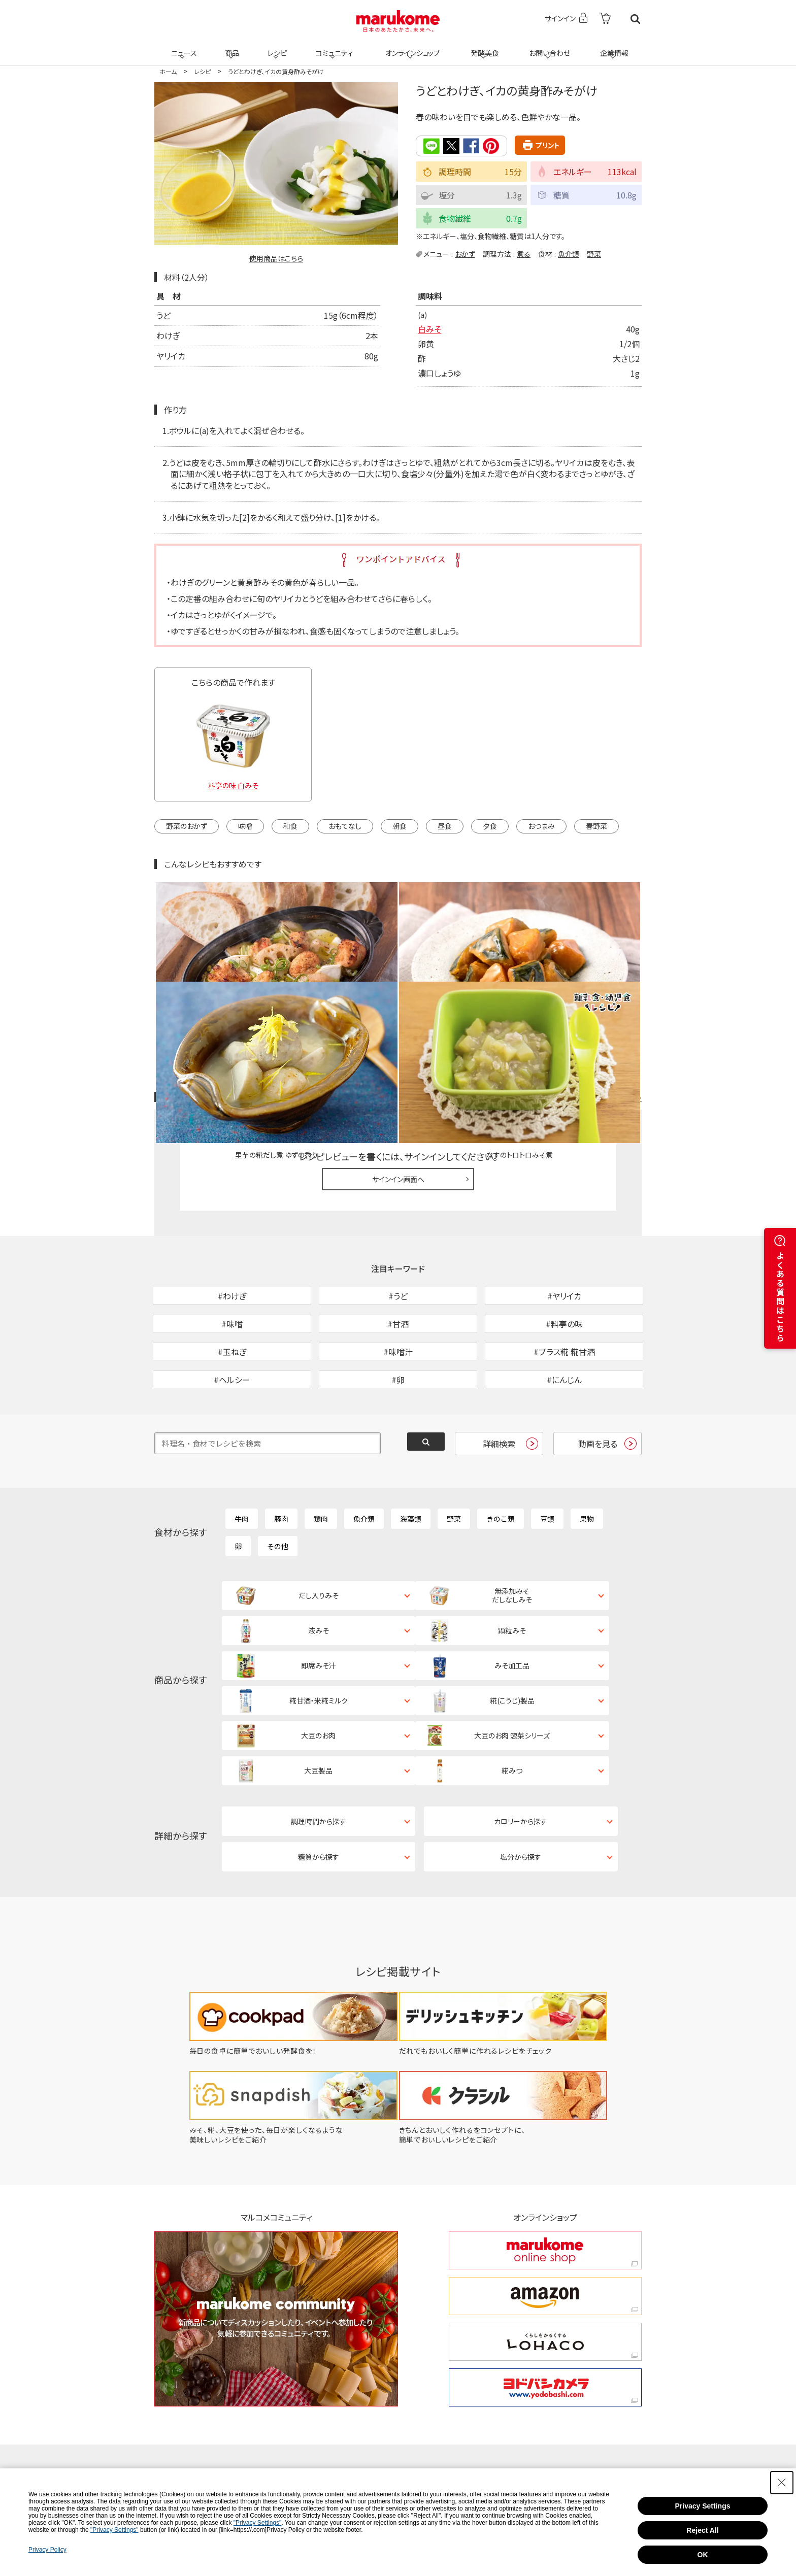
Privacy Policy (47, 2549)
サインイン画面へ (398, 1071)
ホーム (168, 71)
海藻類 (410, 1464)
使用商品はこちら (276, 258)
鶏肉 (321, 1464)
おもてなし (344, 826)
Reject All (702, 2530)
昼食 (445, 826)
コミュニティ (332, 47)
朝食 (399, 826)
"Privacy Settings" (258, 2522)
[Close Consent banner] (782, 2482)
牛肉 (242, 1464)
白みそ (429, 329)
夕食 (490, 826)
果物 (587, 1464)
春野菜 (596, 826)
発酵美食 (483, 47)
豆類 (547, 1464)
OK (703, 2555)
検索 (635, 19)
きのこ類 (500, 1464)
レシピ (275, 47)
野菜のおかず (186, 826)
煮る (523, 253)
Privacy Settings (703, 2506)
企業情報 (613, 47)
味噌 (245, 826)
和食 (290, 826)
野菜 (594, 253)
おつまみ (541, 826)
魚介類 (568, 253)
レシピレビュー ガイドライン (605, 990)
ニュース (182, 47)
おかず (465, 253)
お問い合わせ (547, 47)
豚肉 (281, 1464)
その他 (277, 1491)
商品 (231, 47)
